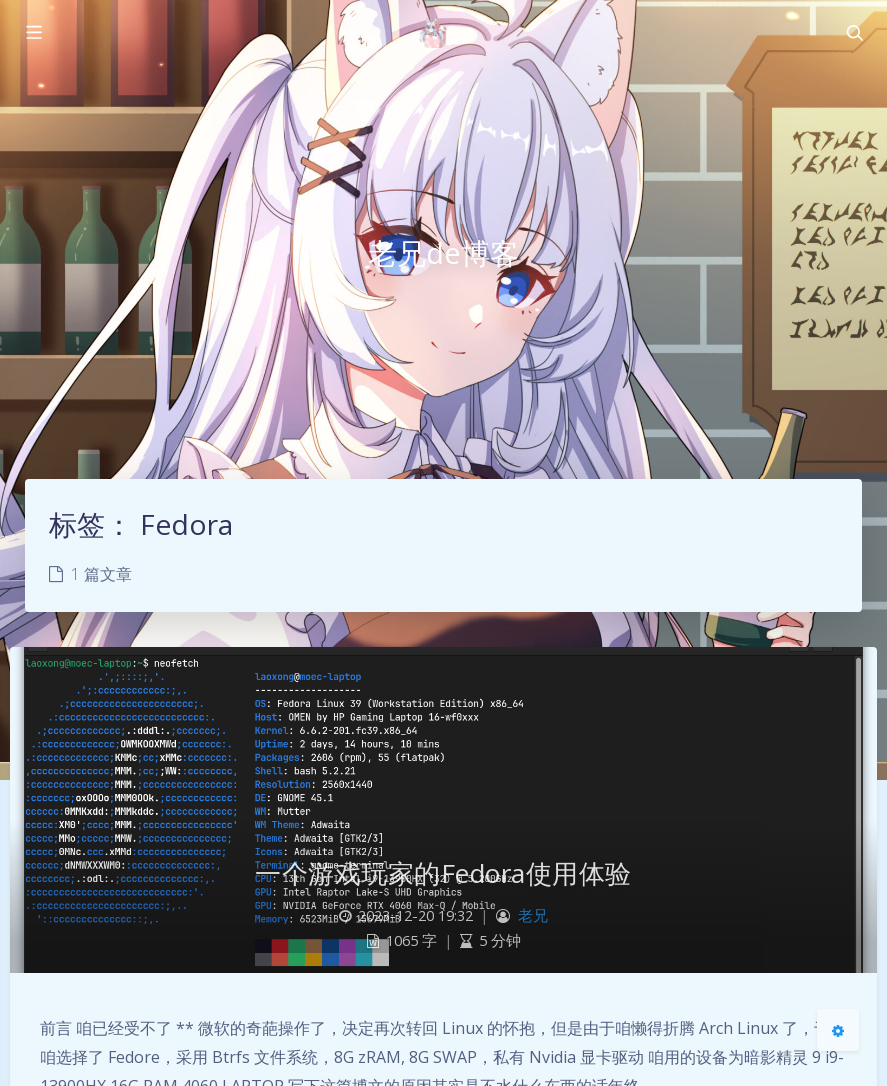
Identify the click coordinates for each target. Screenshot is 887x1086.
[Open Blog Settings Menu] (838, 1030)
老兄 (533, 915)
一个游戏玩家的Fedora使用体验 (443, 873)
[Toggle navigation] (854, 33)
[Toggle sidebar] (33, 33)
